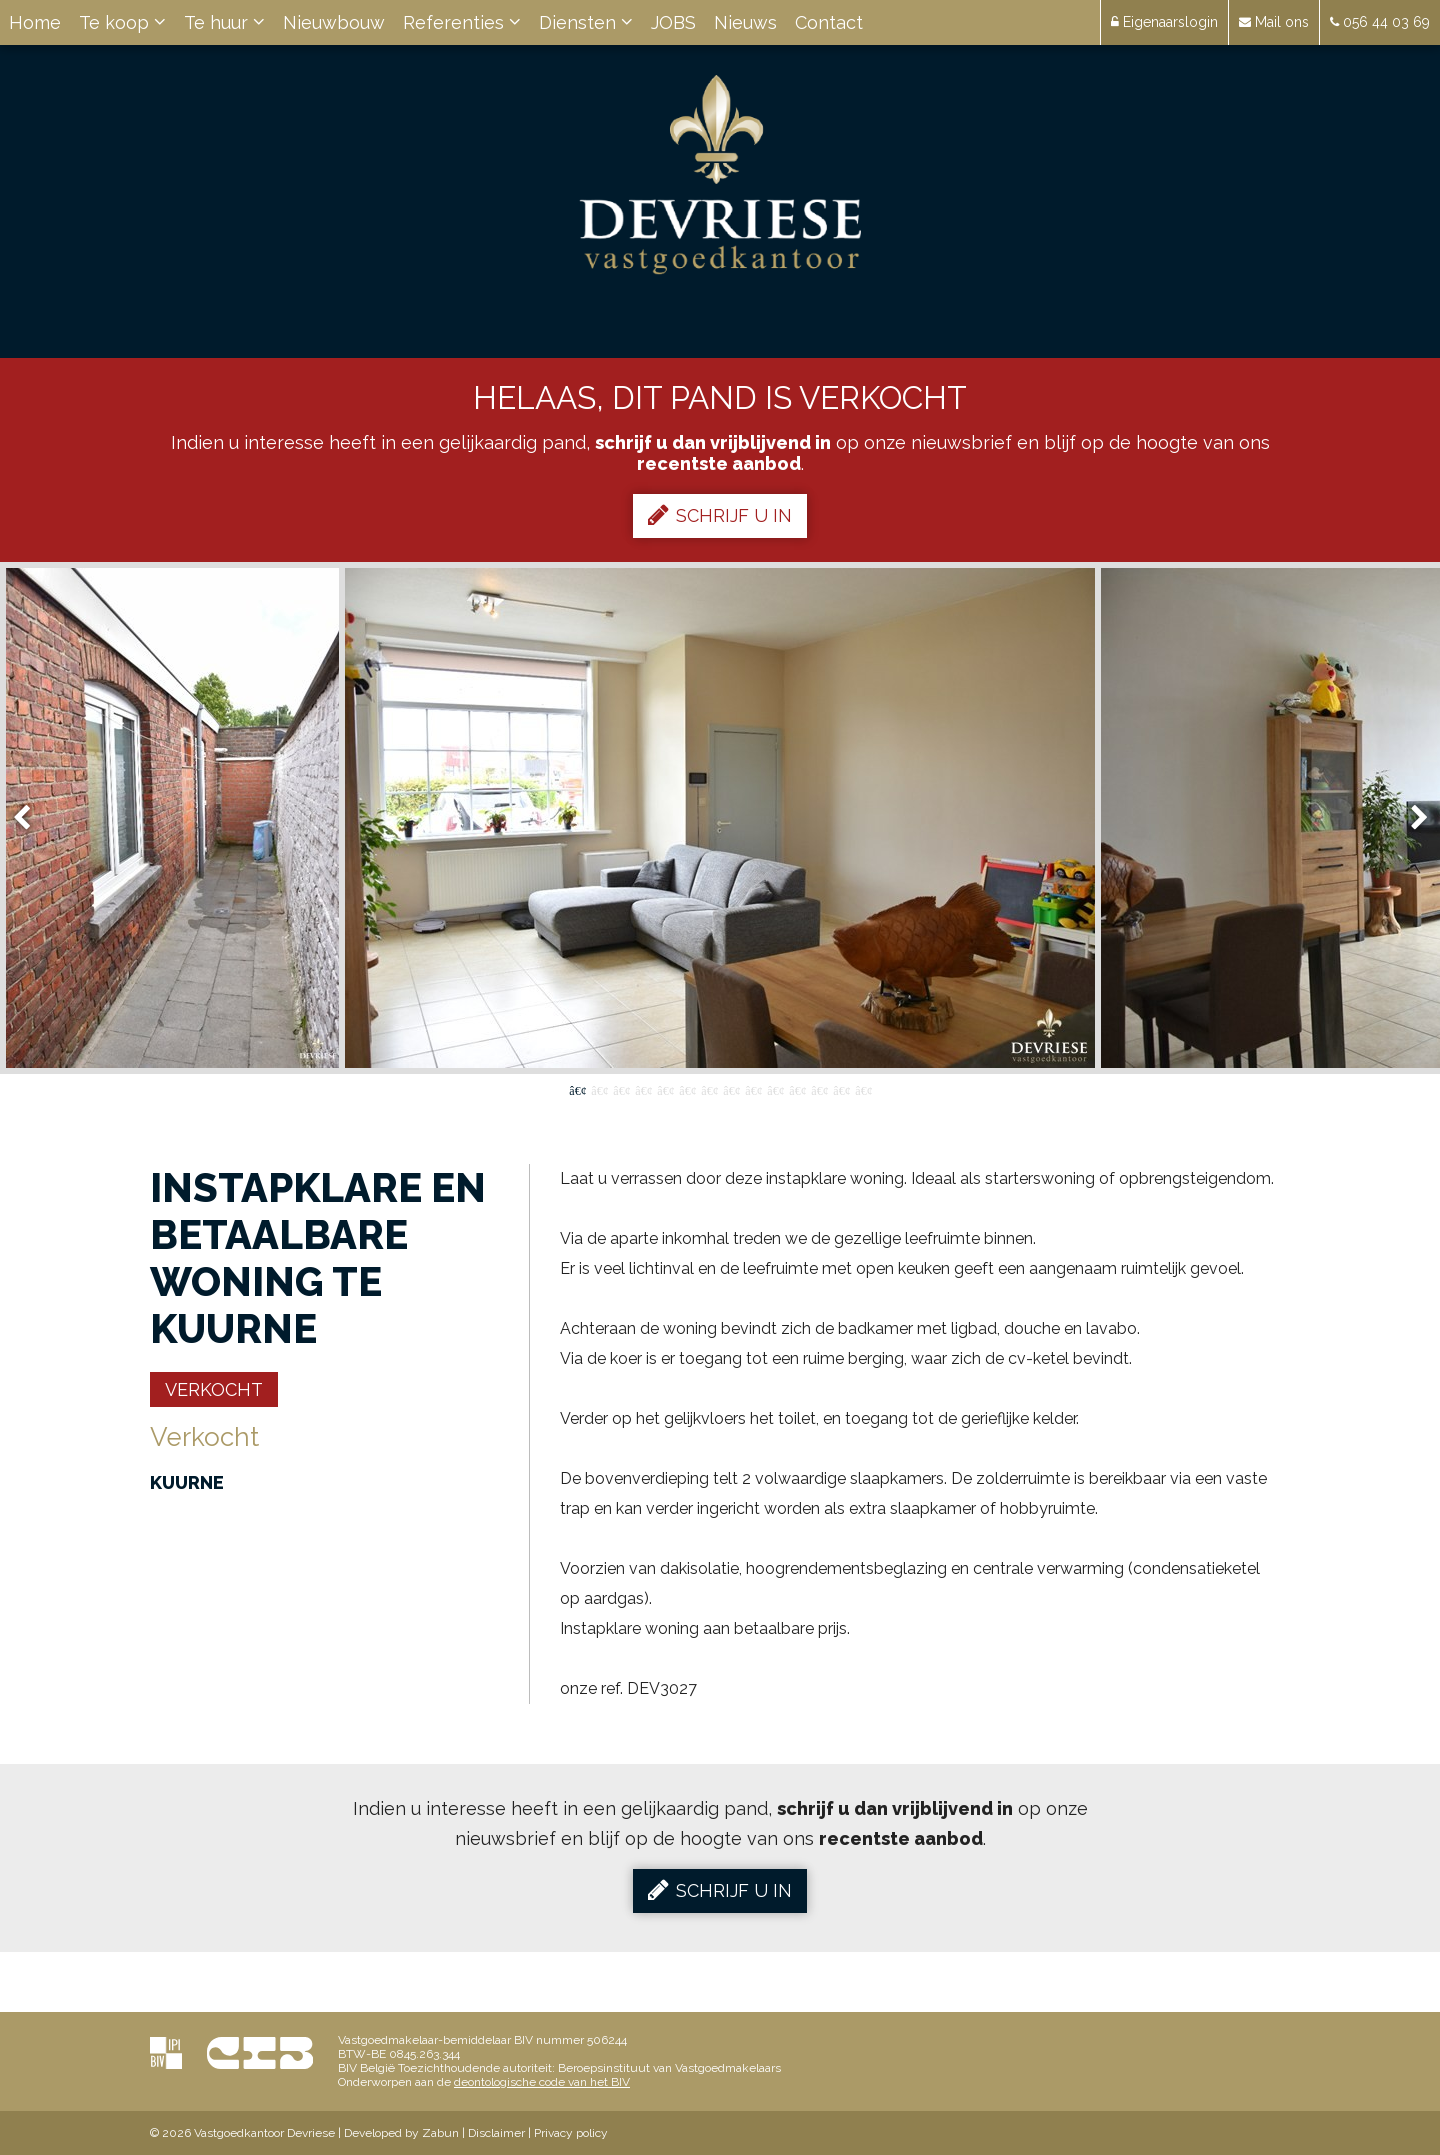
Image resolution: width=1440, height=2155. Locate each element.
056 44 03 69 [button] (1380, 22)
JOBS (673, 22)
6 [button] (687, 1089)
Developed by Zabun (401, 2133)
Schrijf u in (720, 515)
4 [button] (643, 1089)
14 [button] (863, 1089)
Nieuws (745, 22)
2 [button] (599, 1089)
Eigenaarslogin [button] (1164, 22)
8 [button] (731, 1089)
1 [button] (577, 1089)
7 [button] (709, 1089)
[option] (720, 818)
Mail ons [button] (1274, 22)
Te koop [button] (122, 22)
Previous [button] (31, 818)
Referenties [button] (462, 22)
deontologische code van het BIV (542, 2082)
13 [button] (841, 1089)
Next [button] (1410, 818)
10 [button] (775, 1089)
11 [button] (797, 1089)
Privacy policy (571, 2133)
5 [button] (665, 1089)
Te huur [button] (224, 22)
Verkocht (214, 1389)
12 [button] (819, 1089)
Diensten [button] (586, 22)
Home (35, 22)
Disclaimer (496, 2133)
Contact (829, 22)
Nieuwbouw (334, 22)
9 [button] (753, 1089)
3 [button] (621, 1089)
